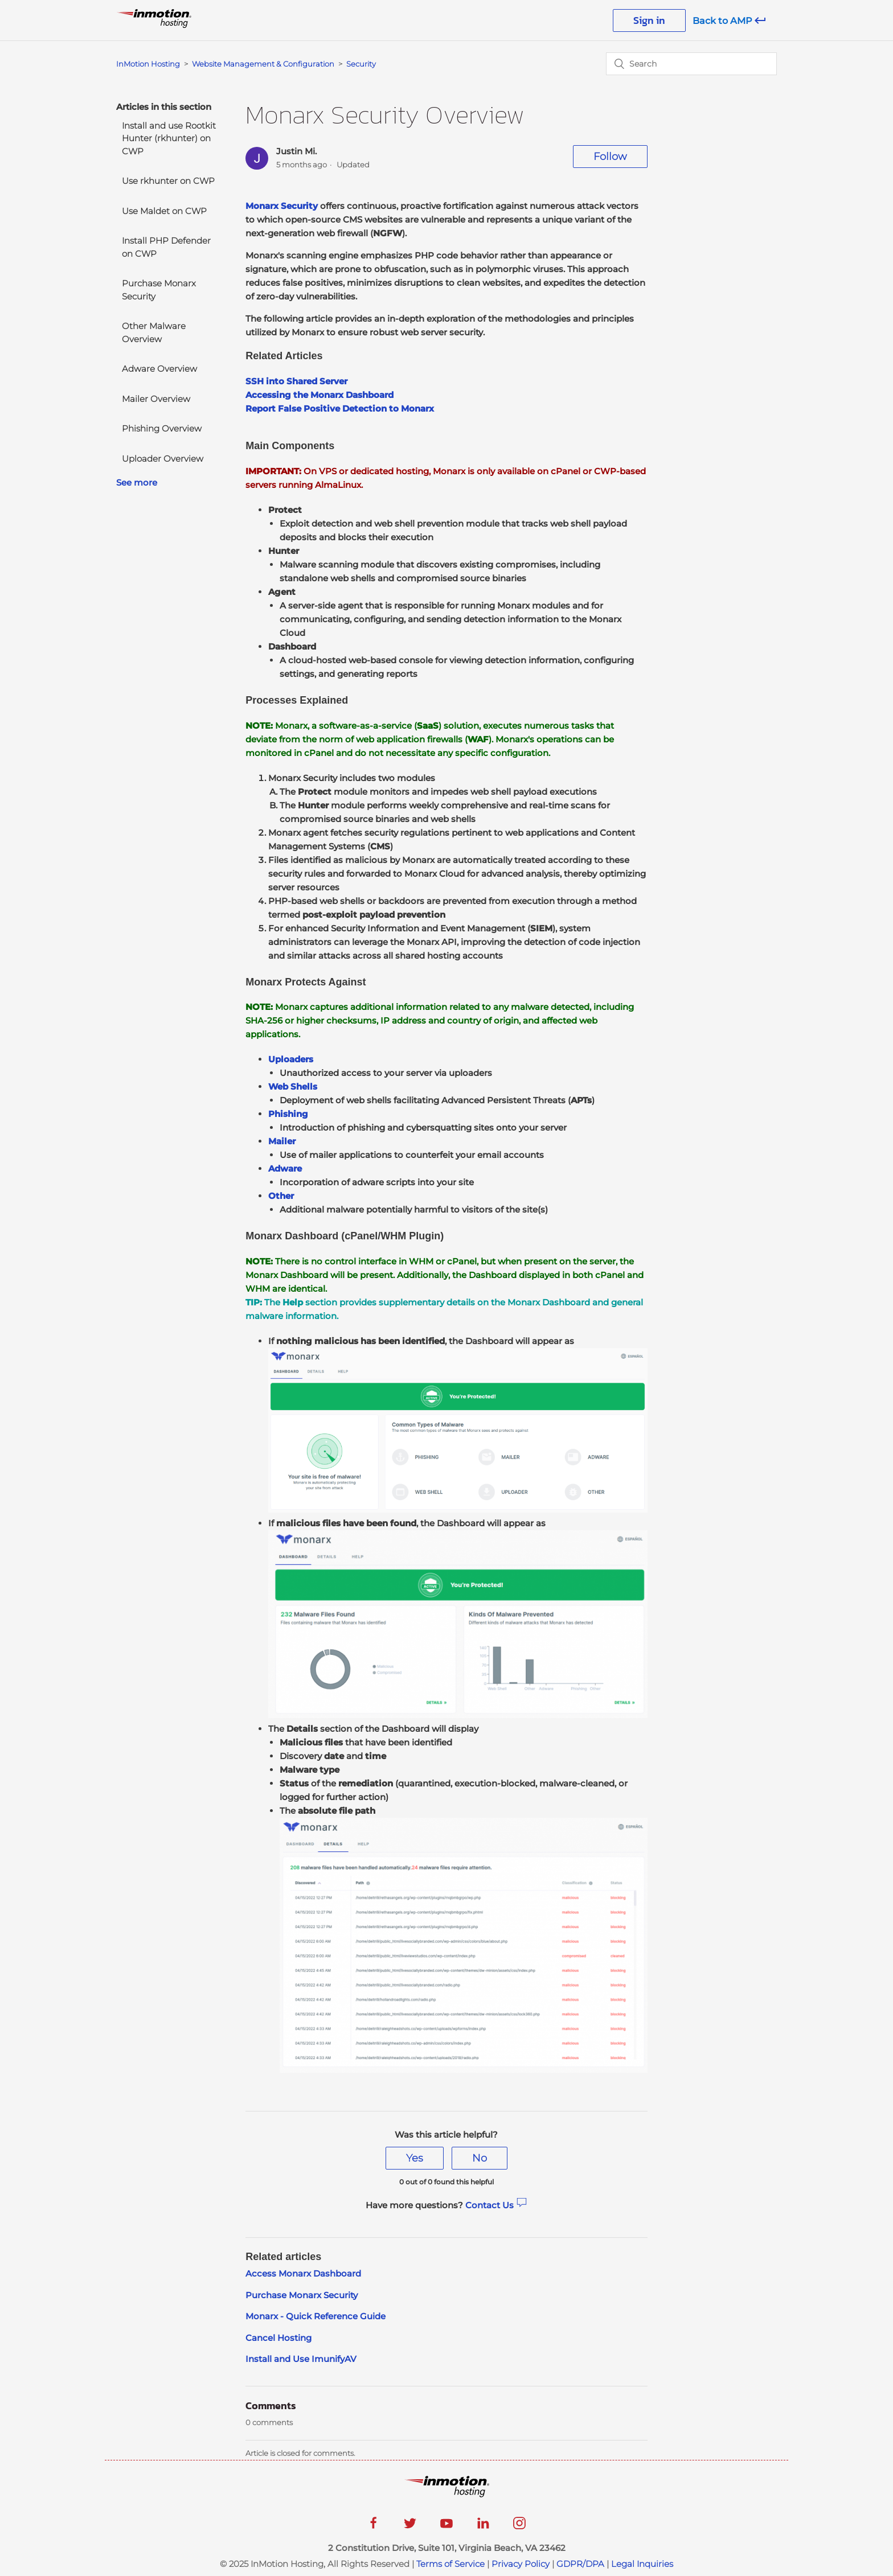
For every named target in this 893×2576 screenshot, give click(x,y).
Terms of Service (450, 2563)
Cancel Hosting (278, 2337)
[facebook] (373, 2526)
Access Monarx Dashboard (303, 2273)
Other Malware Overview (154, 332)
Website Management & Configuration (263, 63)
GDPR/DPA (580, 2563)
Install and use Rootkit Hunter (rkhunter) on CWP (169, 138)
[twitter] (410, 2526)
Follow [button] (610, 156)
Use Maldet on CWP (164, 211)
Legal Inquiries (642, 2563)
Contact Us (496, 2205)
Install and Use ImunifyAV (301, 2358)
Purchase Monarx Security (159, 290)
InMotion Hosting (148, 63)
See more (136, 482)
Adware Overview (159, 368)
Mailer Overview (156, 398)
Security (361, 63)
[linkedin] (483, 2526)
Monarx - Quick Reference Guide (315, 2316)
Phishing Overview (162, 428)
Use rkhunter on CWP (168, 180)
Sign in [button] (649, 20)
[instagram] (519, 2526)
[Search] (691, 63)
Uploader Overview (162, 458)
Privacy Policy (520, 2563)
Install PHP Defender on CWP (166, 247)
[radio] (415, 2158)
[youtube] (446, 2526)
